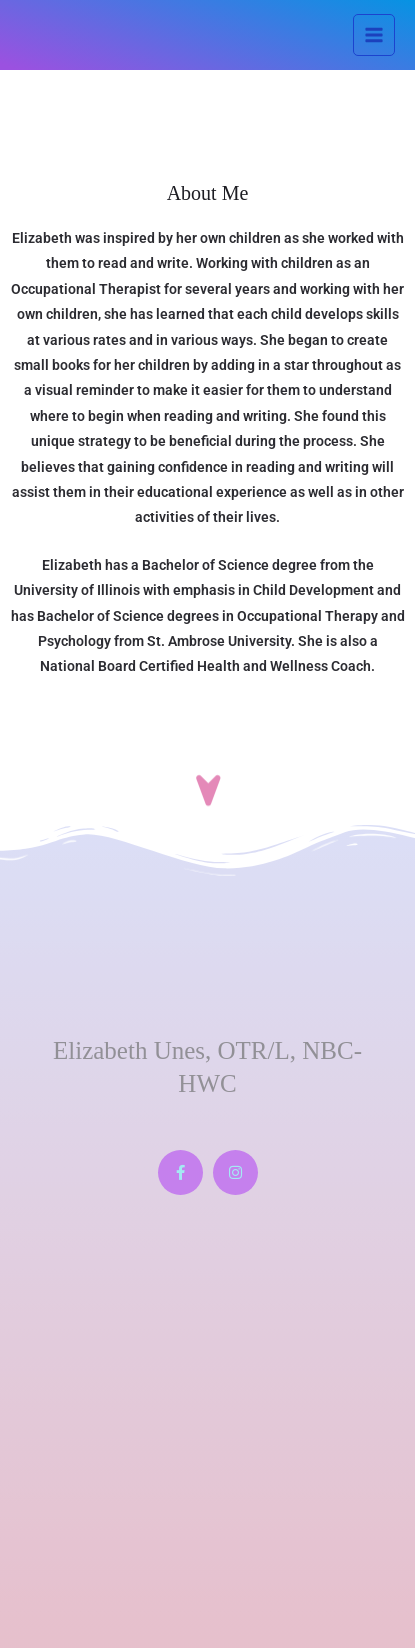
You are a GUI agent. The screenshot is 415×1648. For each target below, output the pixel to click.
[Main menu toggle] (374, 35)
